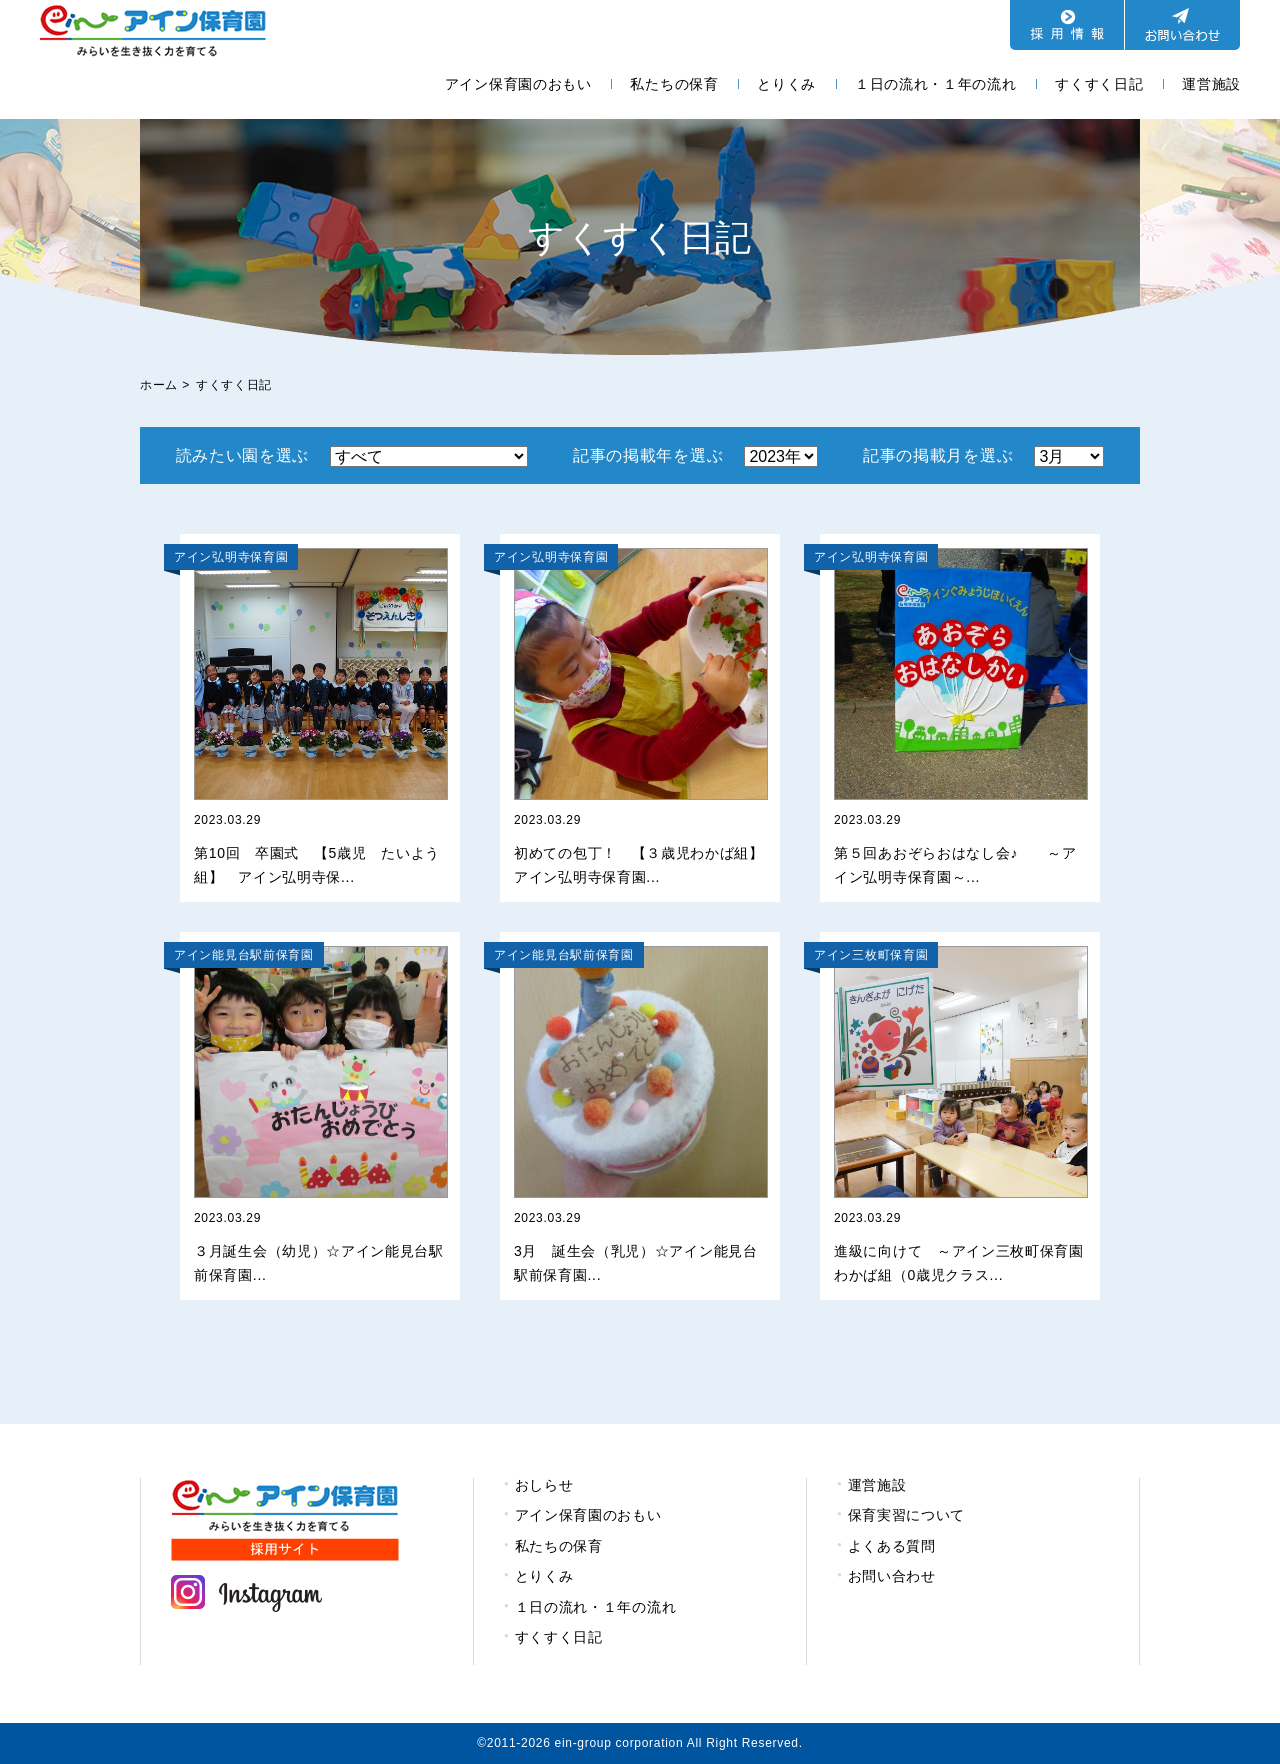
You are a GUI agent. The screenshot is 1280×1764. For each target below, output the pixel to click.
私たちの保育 (674, 84)
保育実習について (907, 1515)
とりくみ (786, 84)
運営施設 (1211, 84)
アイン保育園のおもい (518, 84)
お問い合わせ (892, 1576)
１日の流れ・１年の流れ (936, 84)
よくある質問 (892, 1546)
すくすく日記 (1099, 84)
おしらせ (544, 1485)
